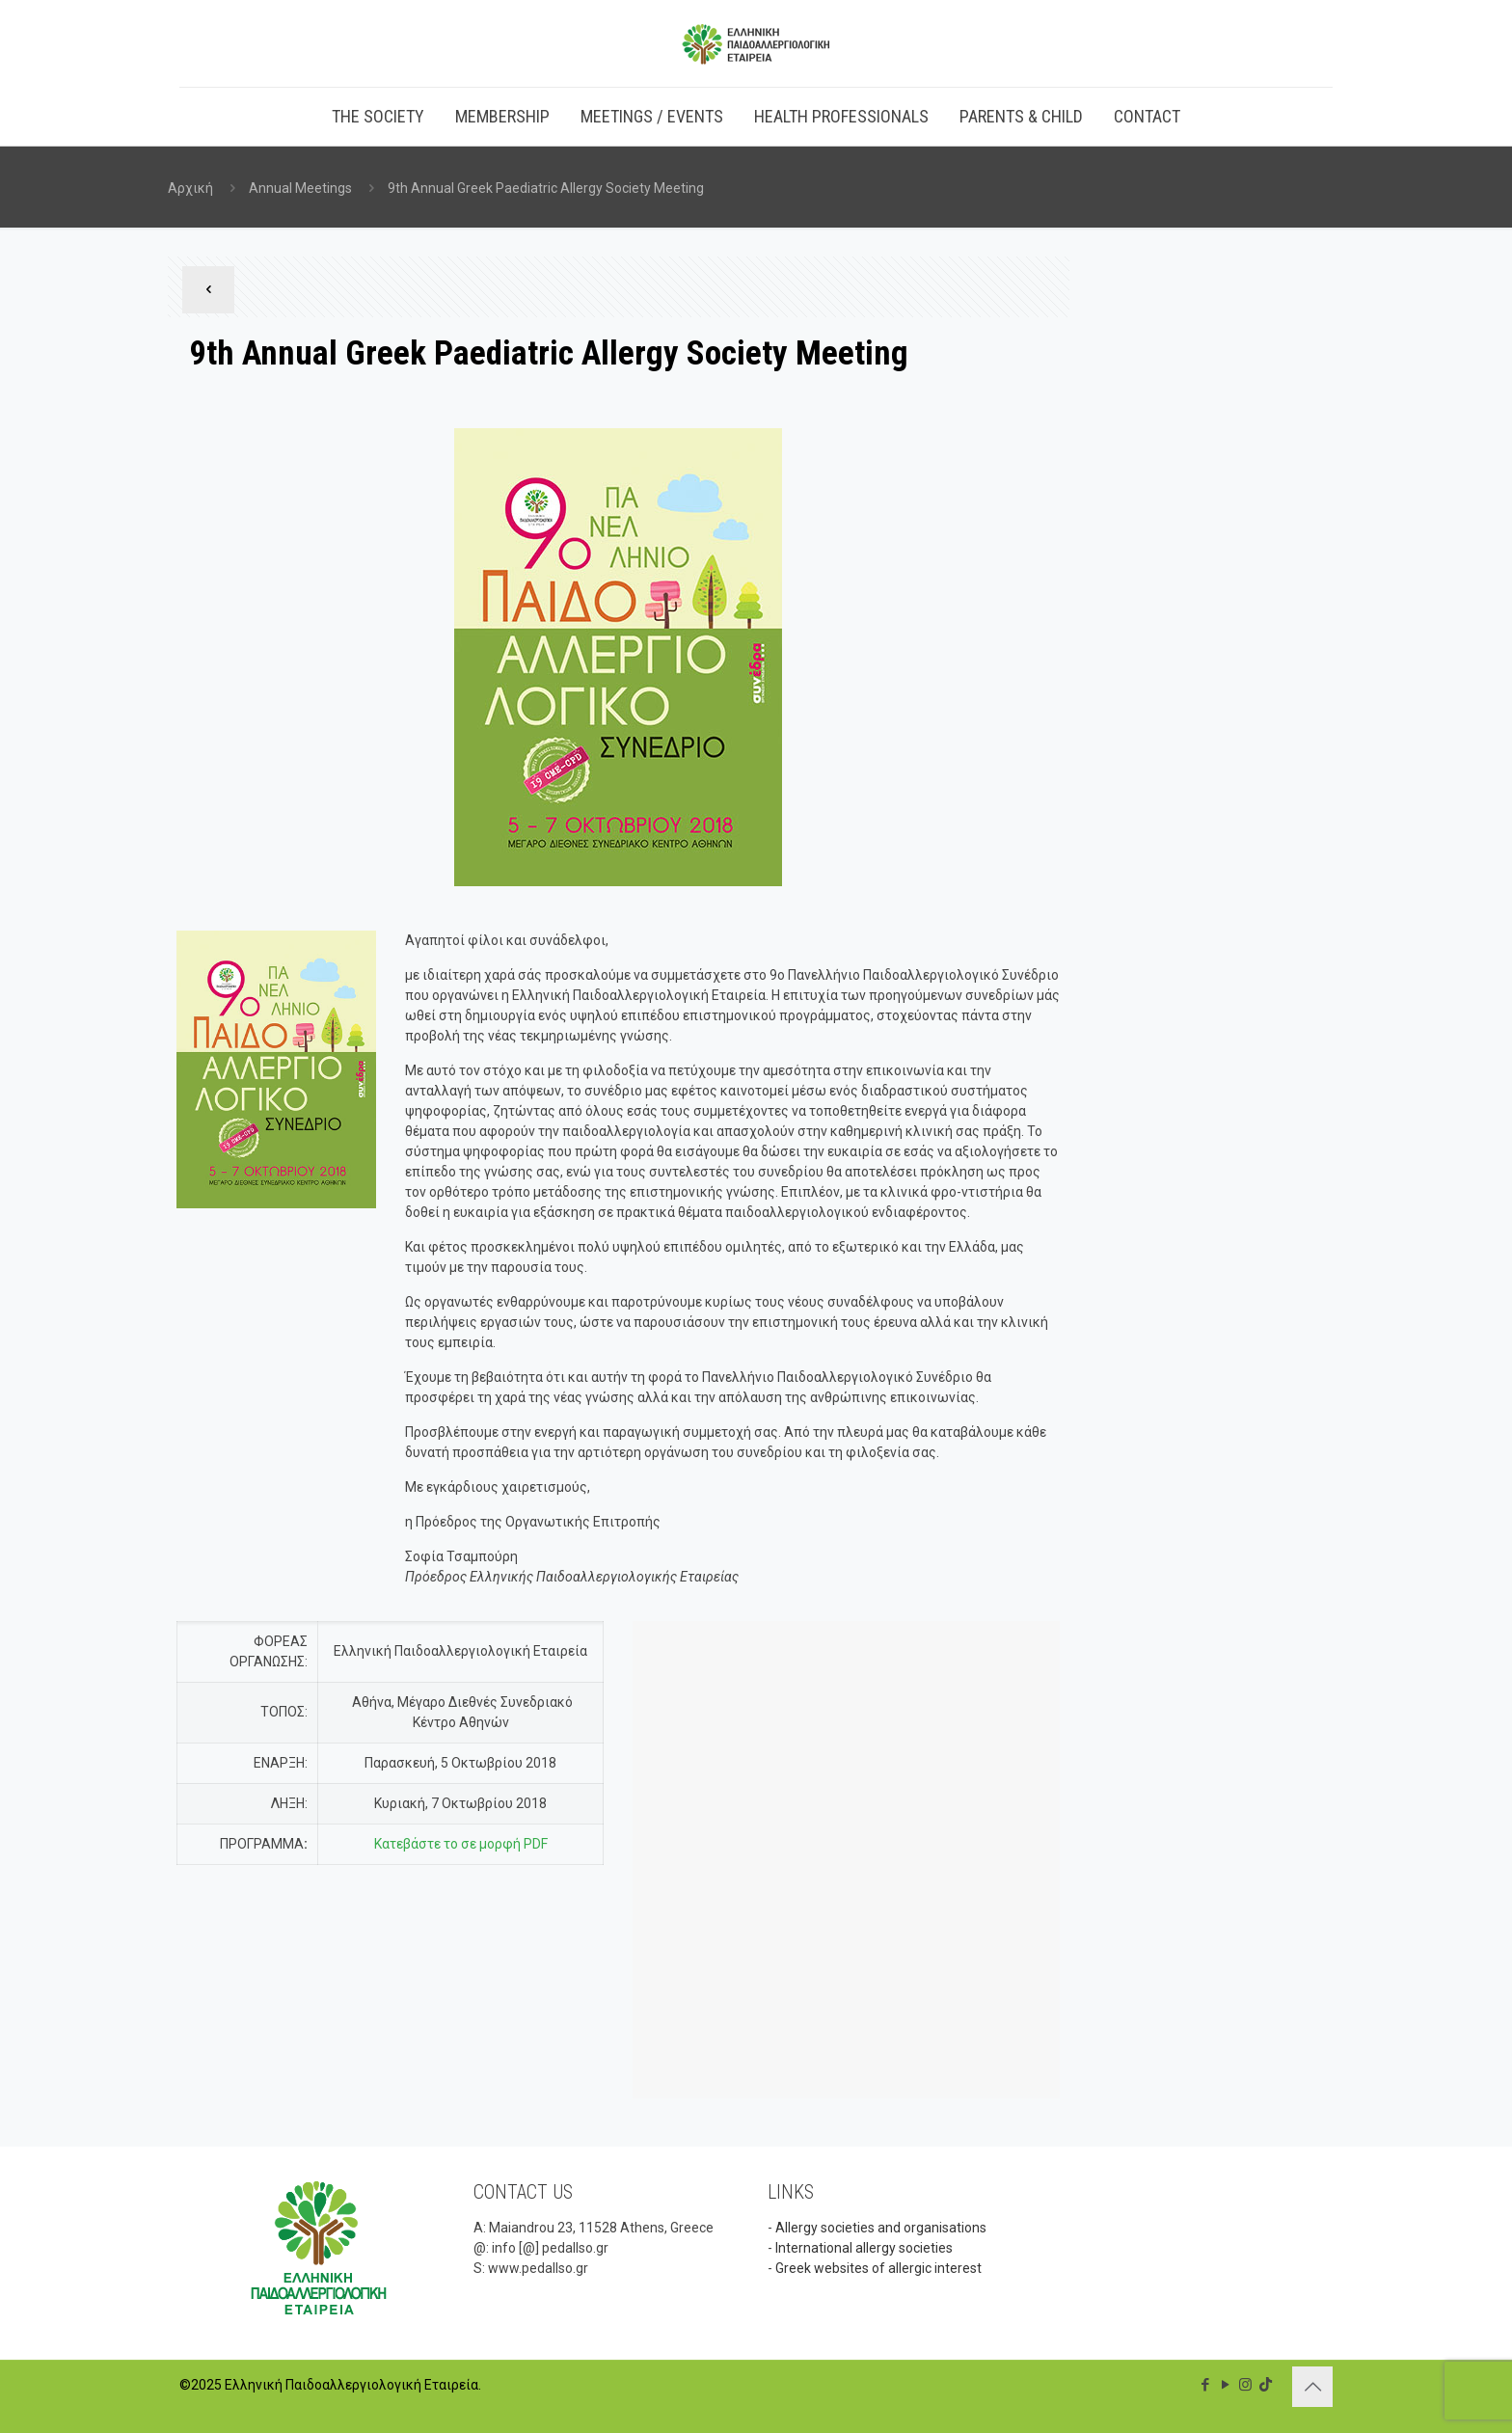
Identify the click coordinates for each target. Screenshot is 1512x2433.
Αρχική (190, 188)
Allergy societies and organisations (880, 2227)
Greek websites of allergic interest (878, 2268)
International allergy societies (864, 2248)
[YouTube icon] (1225, 2384)
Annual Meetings (300, 188)
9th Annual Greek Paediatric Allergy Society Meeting (546, 188)
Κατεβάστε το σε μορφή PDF (461, 1844)
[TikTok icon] (1265, 2384)
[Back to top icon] (1312, 2386)
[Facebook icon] (1205, 2384)
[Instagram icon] (1245, 2384)
